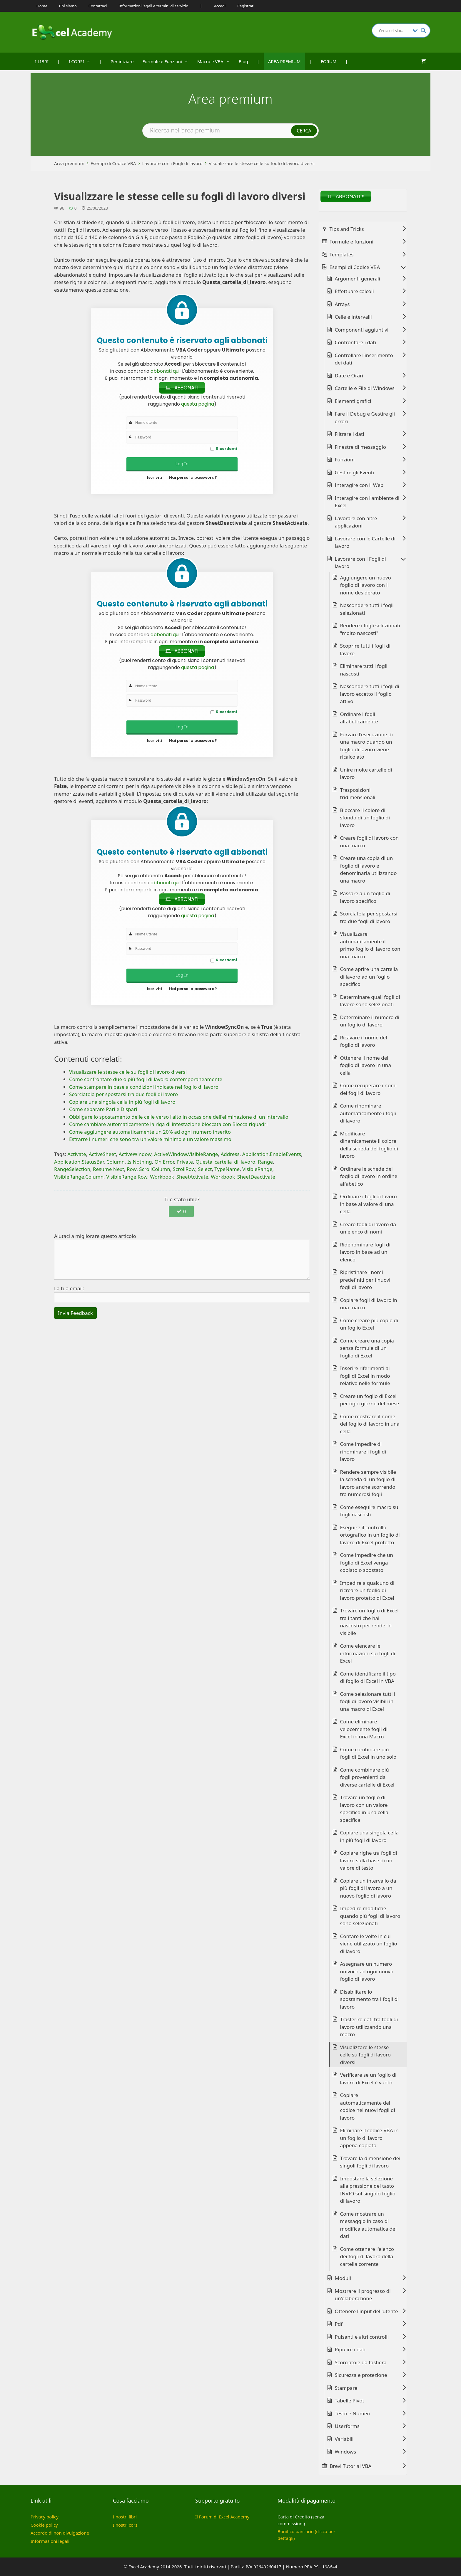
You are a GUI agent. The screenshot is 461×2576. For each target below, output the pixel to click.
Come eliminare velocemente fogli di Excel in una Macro (363, 1729)
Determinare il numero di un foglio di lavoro (370, 1021)
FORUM (328, 61)
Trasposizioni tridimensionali (357, 794)
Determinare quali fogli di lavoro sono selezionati (370, 1001)
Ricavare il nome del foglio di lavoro (363, 1041)
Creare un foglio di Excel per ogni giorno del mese (369, 1400)
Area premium (69, 163)
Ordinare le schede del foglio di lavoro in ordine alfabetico (368, 1176)
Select (205, 1169)
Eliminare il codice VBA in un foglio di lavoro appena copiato (369, 2138)
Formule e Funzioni (168, 61)
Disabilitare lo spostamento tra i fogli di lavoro (369, 1999)
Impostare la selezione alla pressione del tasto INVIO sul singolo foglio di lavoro (367, 2189)
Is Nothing (139, 1161)
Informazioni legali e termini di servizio (153, 6)
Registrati (245, 6)
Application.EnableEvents (271, 1154)
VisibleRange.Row (126, 1176)
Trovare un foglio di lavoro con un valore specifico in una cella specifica (364, 1808)
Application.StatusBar (79, 1161)
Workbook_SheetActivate (179, 1176)
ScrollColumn (154, 1169)
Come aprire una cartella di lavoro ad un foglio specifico (369, 976)
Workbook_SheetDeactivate (243, 1176)
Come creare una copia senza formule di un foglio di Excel (367, 1348)
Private (185, 1161)
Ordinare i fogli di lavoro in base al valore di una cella (368, 1204)
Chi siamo (68, 6)
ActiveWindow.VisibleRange (186, 1154)
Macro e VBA (215, 61)
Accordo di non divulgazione (60, 2533)
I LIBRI (42, 61)
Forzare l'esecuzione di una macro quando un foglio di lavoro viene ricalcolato (366, 745)
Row (131, 1169)
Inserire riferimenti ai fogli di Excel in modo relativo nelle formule (365, 1376)
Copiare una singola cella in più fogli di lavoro (369, 1836)
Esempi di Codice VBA (113, 163)
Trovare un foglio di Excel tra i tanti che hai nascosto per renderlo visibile (369, 1621)
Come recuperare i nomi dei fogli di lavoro (368, 1089)
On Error (164, 1161)
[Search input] (394, 30)
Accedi (220, 6)
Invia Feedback (75, 1313)
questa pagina (197, 404)
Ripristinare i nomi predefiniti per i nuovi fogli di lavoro (365, 1279)
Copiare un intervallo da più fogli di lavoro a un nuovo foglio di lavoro (368, 1888)
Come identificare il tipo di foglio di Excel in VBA (368, 1677)
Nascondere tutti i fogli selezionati (367, 609)
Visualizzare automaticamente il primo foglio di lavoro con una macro (370, 945)
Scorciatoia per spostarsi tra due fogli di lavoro (368, 917)
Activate (76, 1154)
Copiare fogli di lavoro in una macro (368, 1304)
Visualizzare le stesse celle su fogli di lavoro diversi (262, 163)
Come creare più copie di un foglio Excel (369, 1324)
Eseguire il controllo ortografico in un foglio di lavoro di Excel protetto (370, 1535)
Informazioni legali (50, 2541)
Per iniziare (122, 61)
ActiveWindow (135, 1154)
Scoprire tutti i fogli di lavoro (365, 649)
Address (230, 1154)
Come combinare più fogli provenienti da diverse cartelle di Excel (367, 1777)
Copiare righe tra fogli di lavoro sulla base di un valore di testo (368, 1860)
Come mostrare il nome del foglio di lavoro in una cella (370, 1424)
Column (115, 1161)
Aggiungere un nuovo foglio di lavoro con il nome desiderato (365, 585)
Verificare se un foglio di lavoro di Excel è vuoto (368, 2078)
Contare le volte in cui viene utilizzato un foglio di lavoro (368, 1944)
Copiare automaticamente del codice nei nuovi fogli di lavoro (367, 2106)
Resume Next (108, 1169)
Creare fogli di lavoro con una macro (369, 841)
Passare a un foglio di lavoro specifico (365, 897)
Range (265, 1161)
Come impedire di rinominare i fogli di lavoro (363, 1451)
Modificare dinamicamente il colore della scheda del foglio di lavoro (369, 1145)
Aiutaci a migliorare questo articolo (95, 1236)
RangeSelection (72, 1169)
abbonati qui (165, 371)
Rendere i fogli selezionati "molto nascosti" (370, 629)
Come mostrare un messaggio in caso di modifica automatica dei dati (368, 2225)
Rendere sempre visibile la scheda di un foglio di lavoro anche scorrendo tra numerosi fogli (368, 1483)
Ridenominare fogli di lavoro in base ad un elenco (365, 1252)
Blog (243, 61)
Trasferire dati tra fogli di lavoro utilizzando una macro (369, 2027)
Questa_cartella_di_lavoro (225, 1161)
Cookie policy (44, 2525)
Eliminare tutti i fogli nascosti (363, 670)
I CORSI (82, 61)
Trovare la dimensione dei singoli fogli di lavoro (370, 2162)
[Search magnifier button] (423, 30)
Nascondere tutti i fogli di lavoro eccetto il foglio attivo (369, 694)
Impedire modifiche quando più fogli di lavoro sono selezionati (370, 1916)
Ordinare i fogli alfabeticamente (359, 718)
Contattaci (97, 6)
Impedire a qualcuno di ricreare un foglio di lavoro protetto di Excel (367, 1590)
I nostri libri (125, 2517)
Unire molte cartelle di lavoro (366, 773)
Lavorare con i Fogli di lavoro (172, 163)
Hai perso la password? (193, 477)
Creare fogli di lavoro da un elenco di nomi (368, 1228)
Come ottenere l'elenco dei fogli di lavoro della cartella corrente (367, 2256)
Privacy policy (45, 2517)
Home (41, 6)
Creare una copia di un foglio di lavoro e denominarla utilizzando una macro (368, 869)
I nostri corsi (125, 2525)
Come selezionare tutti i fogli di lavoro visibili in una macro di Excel (367, 1701)
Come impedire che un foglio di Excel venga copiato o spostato (366, 1562)
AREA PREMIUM (284, 61)
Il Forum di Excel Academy (222, 2517)
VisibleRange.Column (78, 1176)
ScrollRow (184, 1169)
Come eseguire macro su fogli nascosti (369, 1511)
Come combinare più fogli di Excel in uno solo (368, 1753)
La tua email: (69, 1288)
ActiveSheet (102, 1154)
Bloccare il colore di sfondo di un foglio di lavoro (365, 818)
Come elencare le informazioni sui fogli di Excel (367, 1653)
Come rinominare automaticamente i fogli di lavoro (368, 1113)
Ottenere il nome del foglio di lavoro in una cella (365, 1065)
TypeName (227, 1169)
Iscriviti (154, 477)
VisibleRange (257, 1169)
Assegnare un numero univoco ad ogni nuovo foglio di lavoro (367, 1971)
